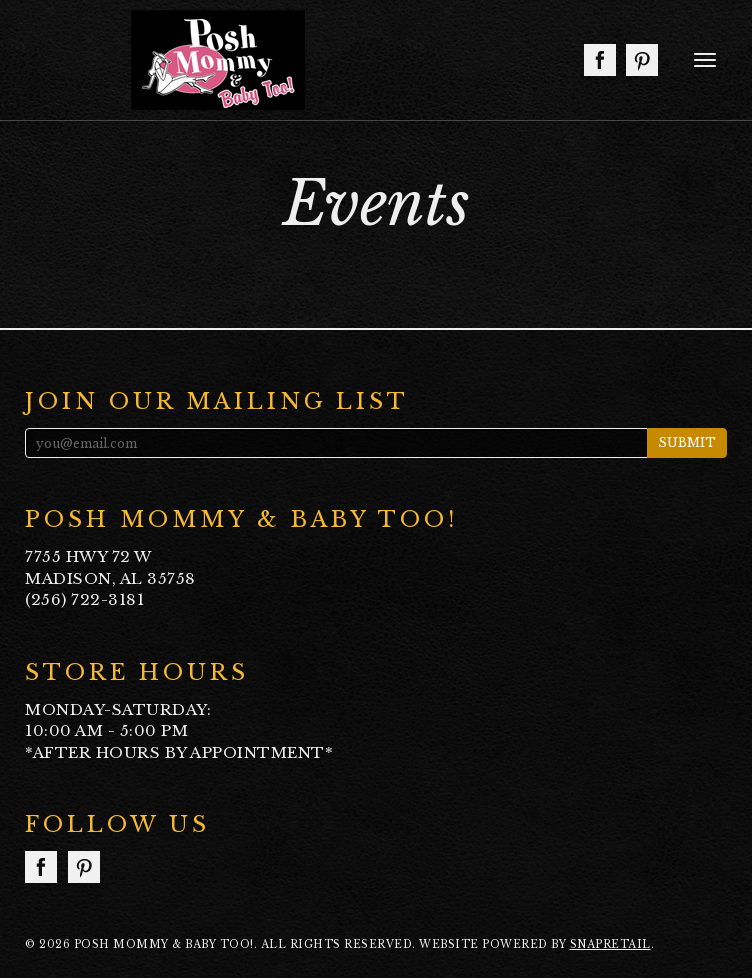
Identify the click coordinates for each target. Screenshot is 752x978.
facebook (600, 60)
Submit (687, 442)
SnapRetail (610, 944)
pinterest (642, 60)
